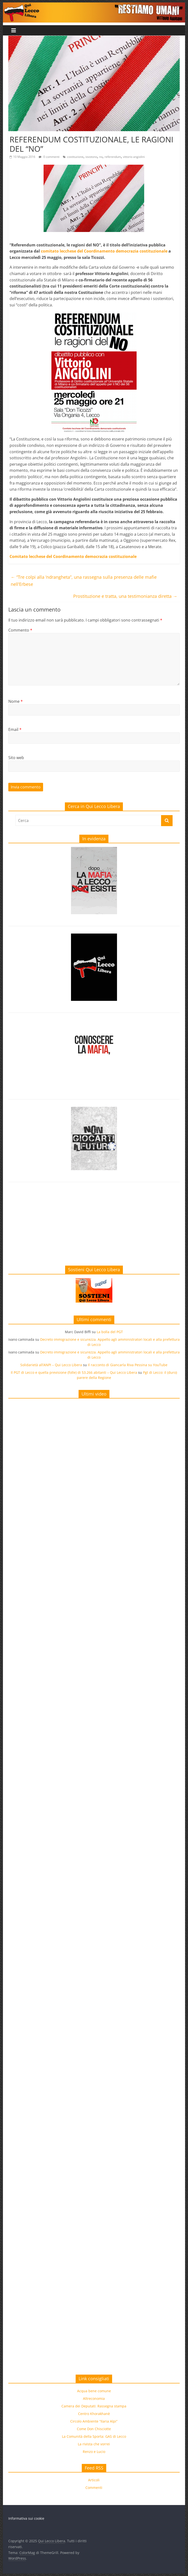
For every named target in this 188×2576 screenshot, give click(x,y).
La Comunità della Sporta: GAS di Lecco (94, 2436)
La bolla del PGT (110, 1331)
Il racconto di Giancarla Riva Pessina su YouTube (127, 1365)
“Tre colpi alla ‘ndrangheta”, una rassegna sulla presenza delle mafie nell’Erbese (84, 580)
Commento (20, 630)
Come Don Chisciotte (94, 2428)
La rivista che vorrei (94, 2444)
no (101, 157)
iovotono (91, 157)
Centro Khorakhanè (94, 2413)
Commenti (93, 2487)
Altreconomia (94, 2398)
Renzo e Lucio (94, 2451)
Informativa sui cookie (26, 2518)
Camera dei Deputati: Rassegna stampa (93, 2406)
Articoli (94, 2480)
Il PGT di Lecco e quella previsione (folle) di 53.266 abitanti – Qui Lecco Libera (74, 1372)
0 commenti (49, 157)
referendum (113, 157)
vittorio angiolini (134, 157)
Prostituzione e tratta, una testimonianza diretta (125, 596)
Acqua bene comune (94, 2391)
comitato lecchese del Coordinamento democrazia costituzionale (104, 251)
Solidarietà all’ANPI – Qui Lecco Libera (51, 1365)
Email (15, 729)
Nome (15, 701)
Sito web (16, 757)
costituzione (75, 157)
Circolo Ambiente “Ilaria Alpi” (94, 2421)
